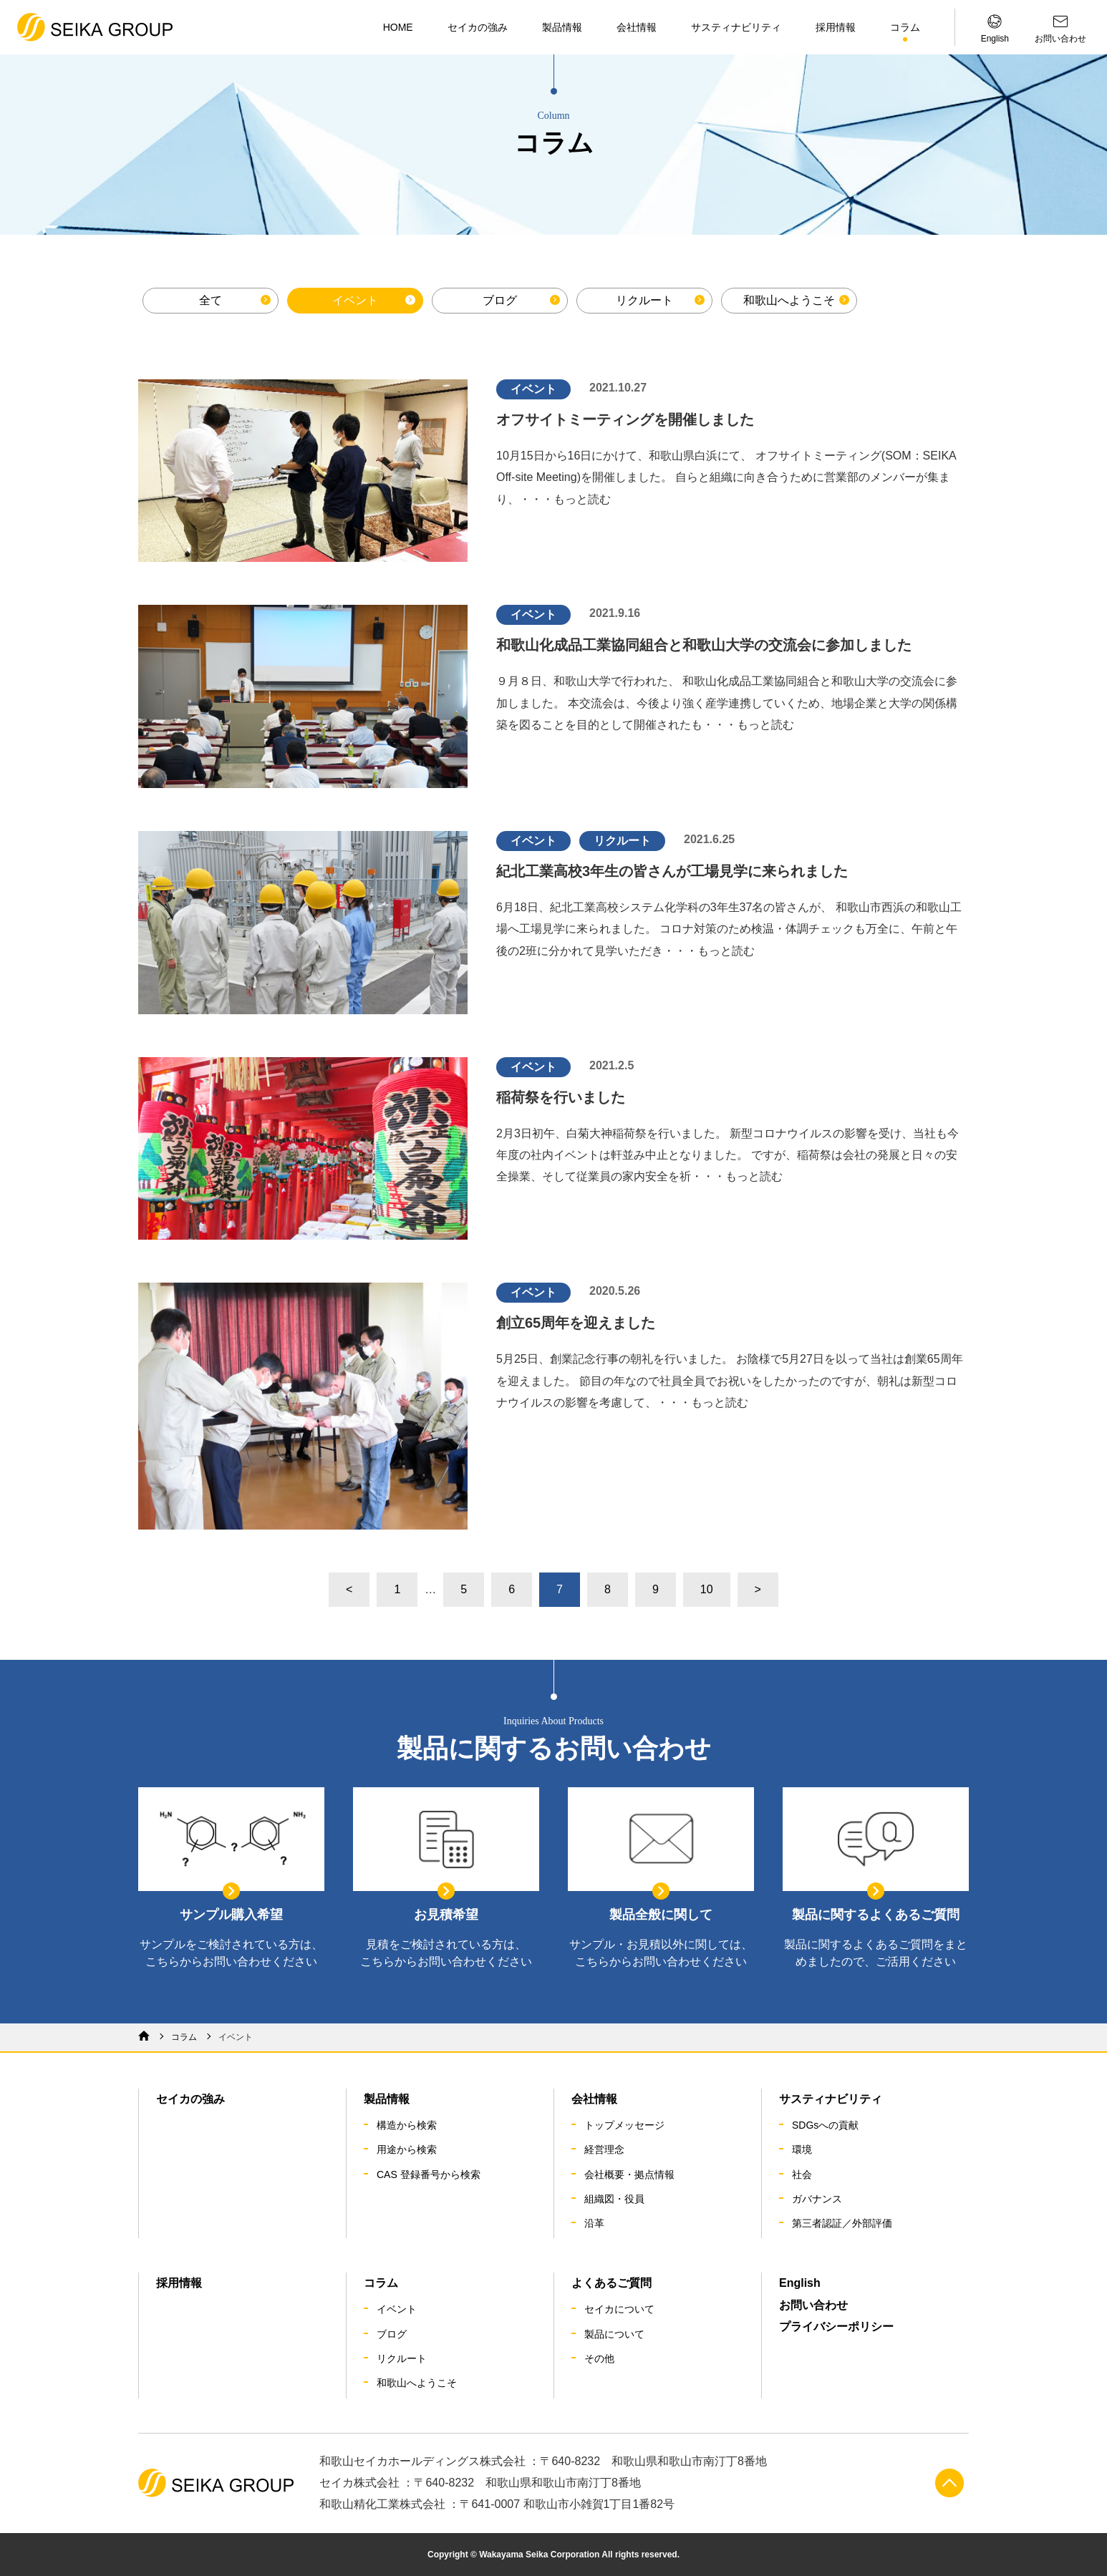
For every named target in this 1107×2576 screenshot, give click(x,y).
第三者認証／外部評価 (842, 2223)
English (800, 2283)
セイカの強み (478, 27)
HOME (398, 27)
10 (706, 1589)
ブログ (500, 300)
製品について (614, 2334)
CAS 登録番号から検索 (428, 2174)
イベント (355, 300)
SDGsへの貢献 (825, 2125)
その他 (599, 2358)
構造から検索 (407, 2125)
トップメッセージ (624, 2125)
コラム (905, 27)
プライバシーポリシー (836, 2326)
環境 (802, 2149)
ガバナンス (817, 2199)
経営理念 (604, 2149)
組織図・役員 (614, 2199)
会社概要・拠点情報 (629, 2174)
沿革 (594, 2223)
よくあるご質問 (611, 2283)
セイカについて (619, 2309)
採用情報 (836, 27)
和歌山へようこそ (789, 300)
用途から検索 (407, 2149)
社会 (802, 2174)
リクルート (644, 300)
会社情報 (637, 27)
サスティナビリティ (736, 27)
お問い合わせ (813, 2305)
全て (210, 300)
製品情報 (562, 27)
